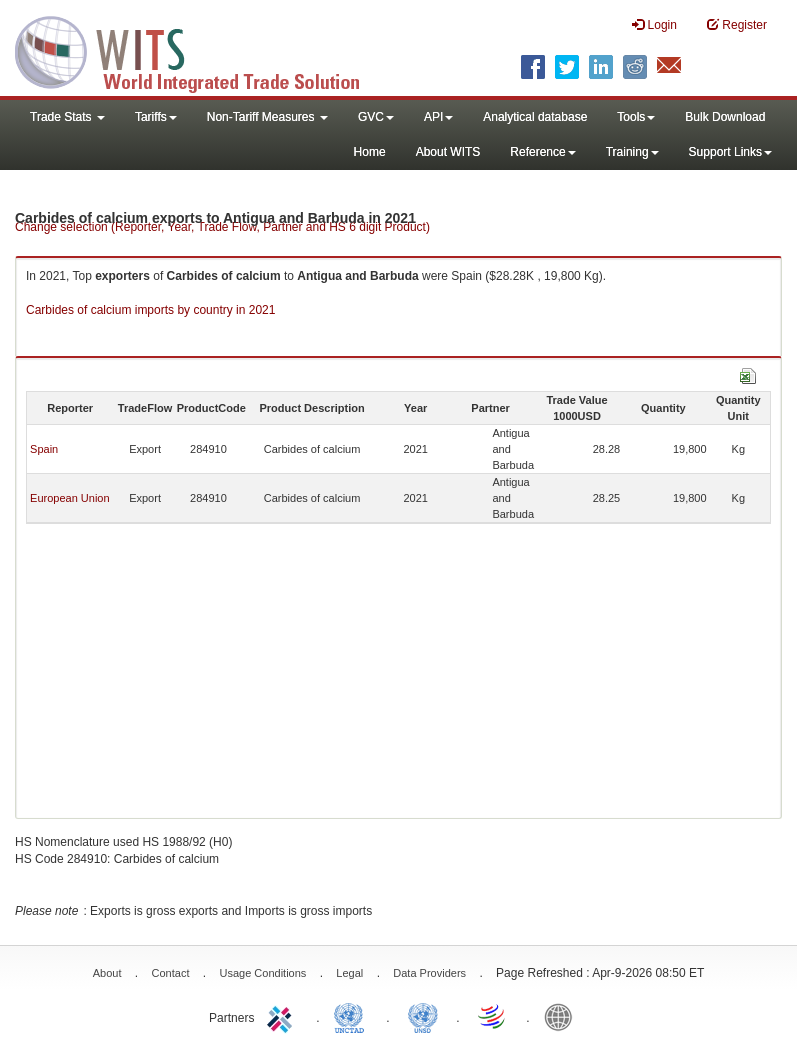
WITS (200, 50)
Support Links (730, 152)
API (438, 117)
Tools (636, 117)
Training (632, 152)
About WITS (448, 152)
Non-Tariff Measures (267, 117)
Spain (44, 449)
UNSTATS (423, 1016)
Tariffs (156, 117)
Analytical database (535, 117)
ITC (283, 1016)
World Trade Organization (493, 1016)
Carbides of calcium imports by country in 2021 (150, 310)
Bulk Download (725, 117)
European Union (70, 498)
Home (370, 152)
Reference (542, 152)
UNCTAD (353, 1016)
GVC (376, 117)
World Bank (563, 1016)
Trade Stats (67, 117)
